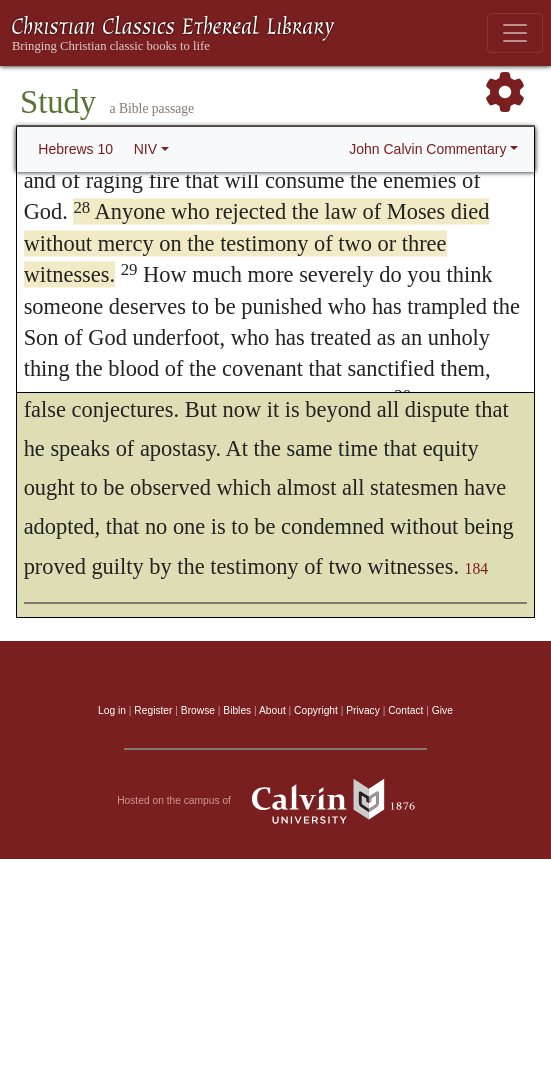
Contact (405, 710)
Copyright (316, 710)
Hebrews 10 (75, 149)
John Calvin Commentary (427, 149)
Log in (112, 710)
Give (442, 710)
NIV (145, 149)
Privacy (363, 710)
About (272, 710)
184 (477, 568)
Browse (198, 710)
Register (153, 710)
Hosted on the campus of (275, 801)
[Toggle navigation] (515, 33)
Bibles (237, 710)
